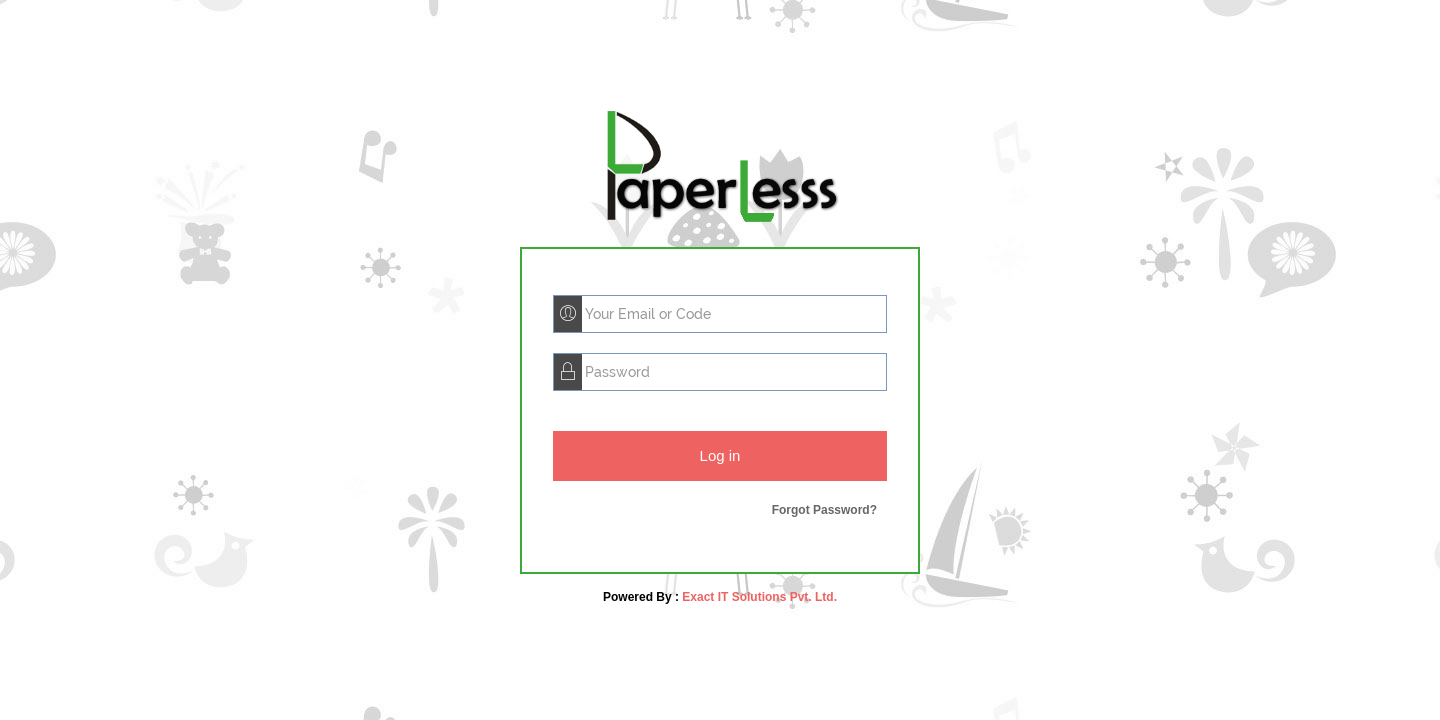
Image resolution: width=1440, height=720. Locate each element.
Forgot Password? (824, 510)
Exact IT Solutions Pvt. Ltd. (758, 597)
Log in (720, 455)
